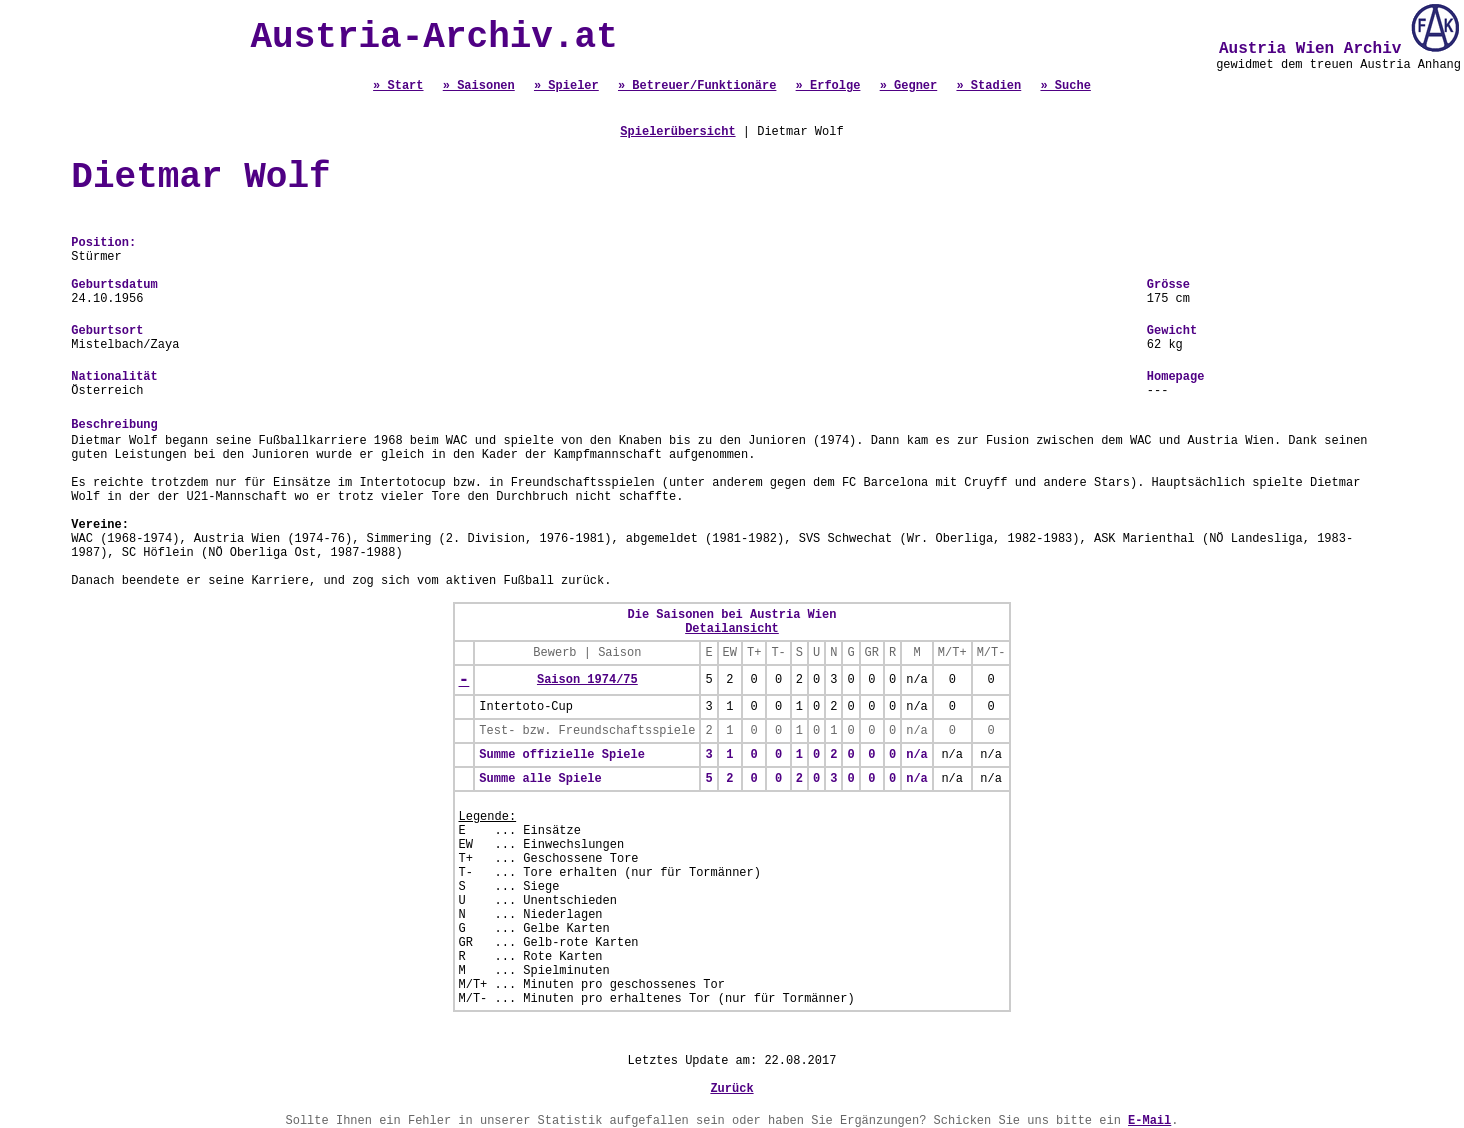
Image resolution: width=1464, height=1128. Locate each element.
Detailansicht (732, 629)
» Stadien (988, 86)
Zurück (731, 1089)
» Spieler (566, 86)
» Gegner (909, 86)
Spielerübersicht (677, 132)
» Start (398, 86)
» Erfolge (828, 86)
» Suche (1065, 86)
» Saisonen (479, 86)
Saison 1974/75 (587, 680)
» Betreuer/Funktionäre (697, 86)
